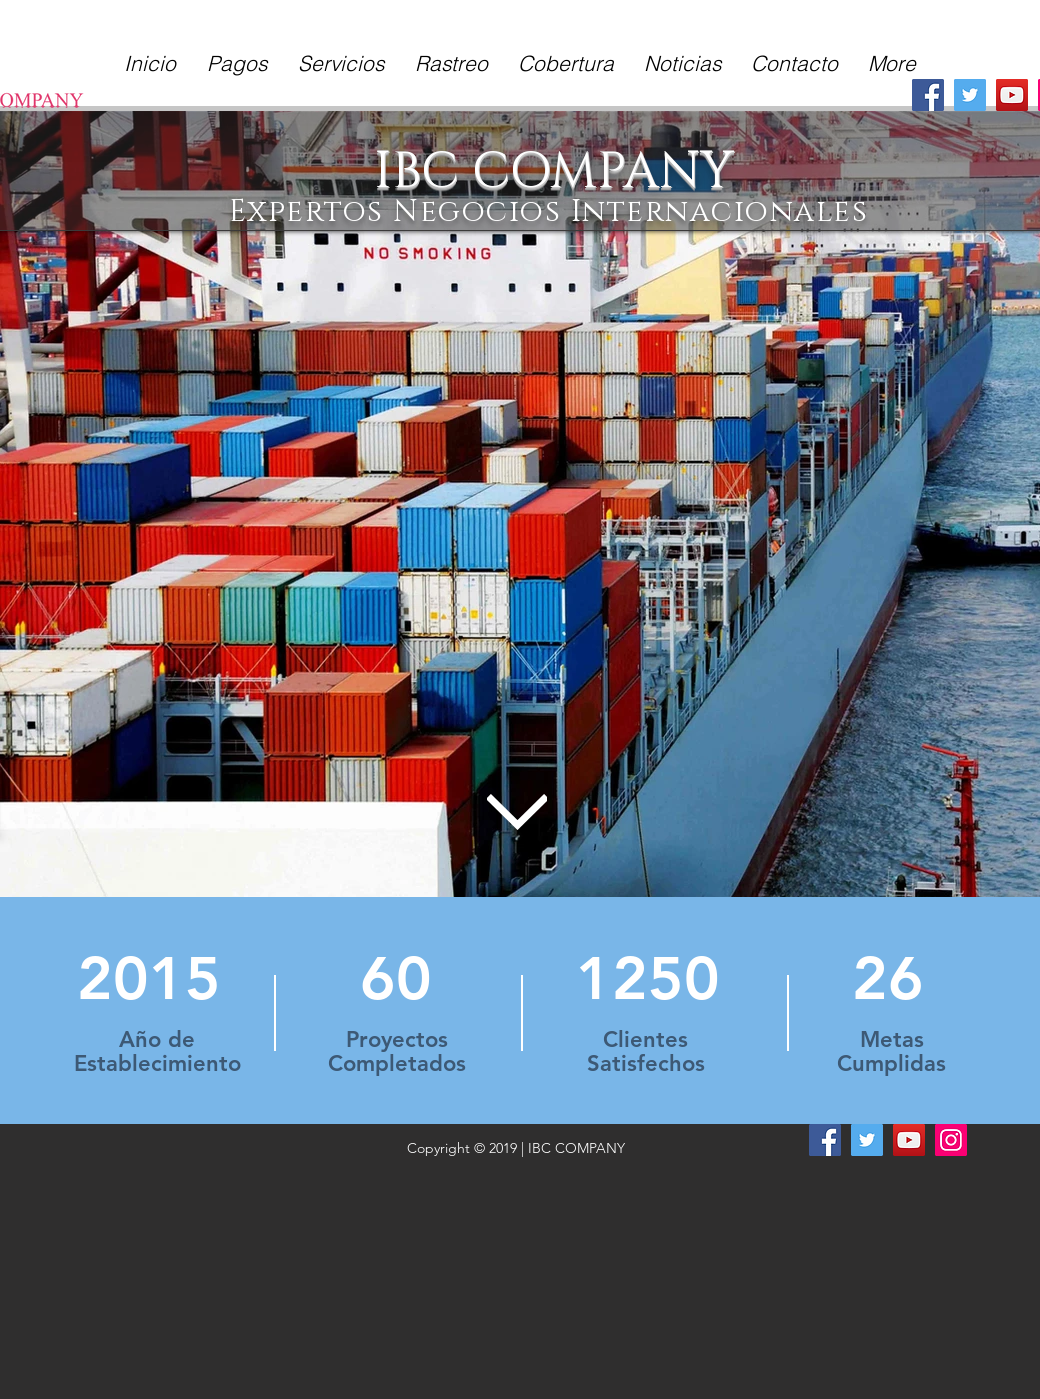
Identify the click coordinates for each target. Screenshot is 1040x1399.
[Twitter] (970, 95)
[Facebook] (928, 95)
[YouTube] (1012, 95)
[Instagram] (951, 1140)
